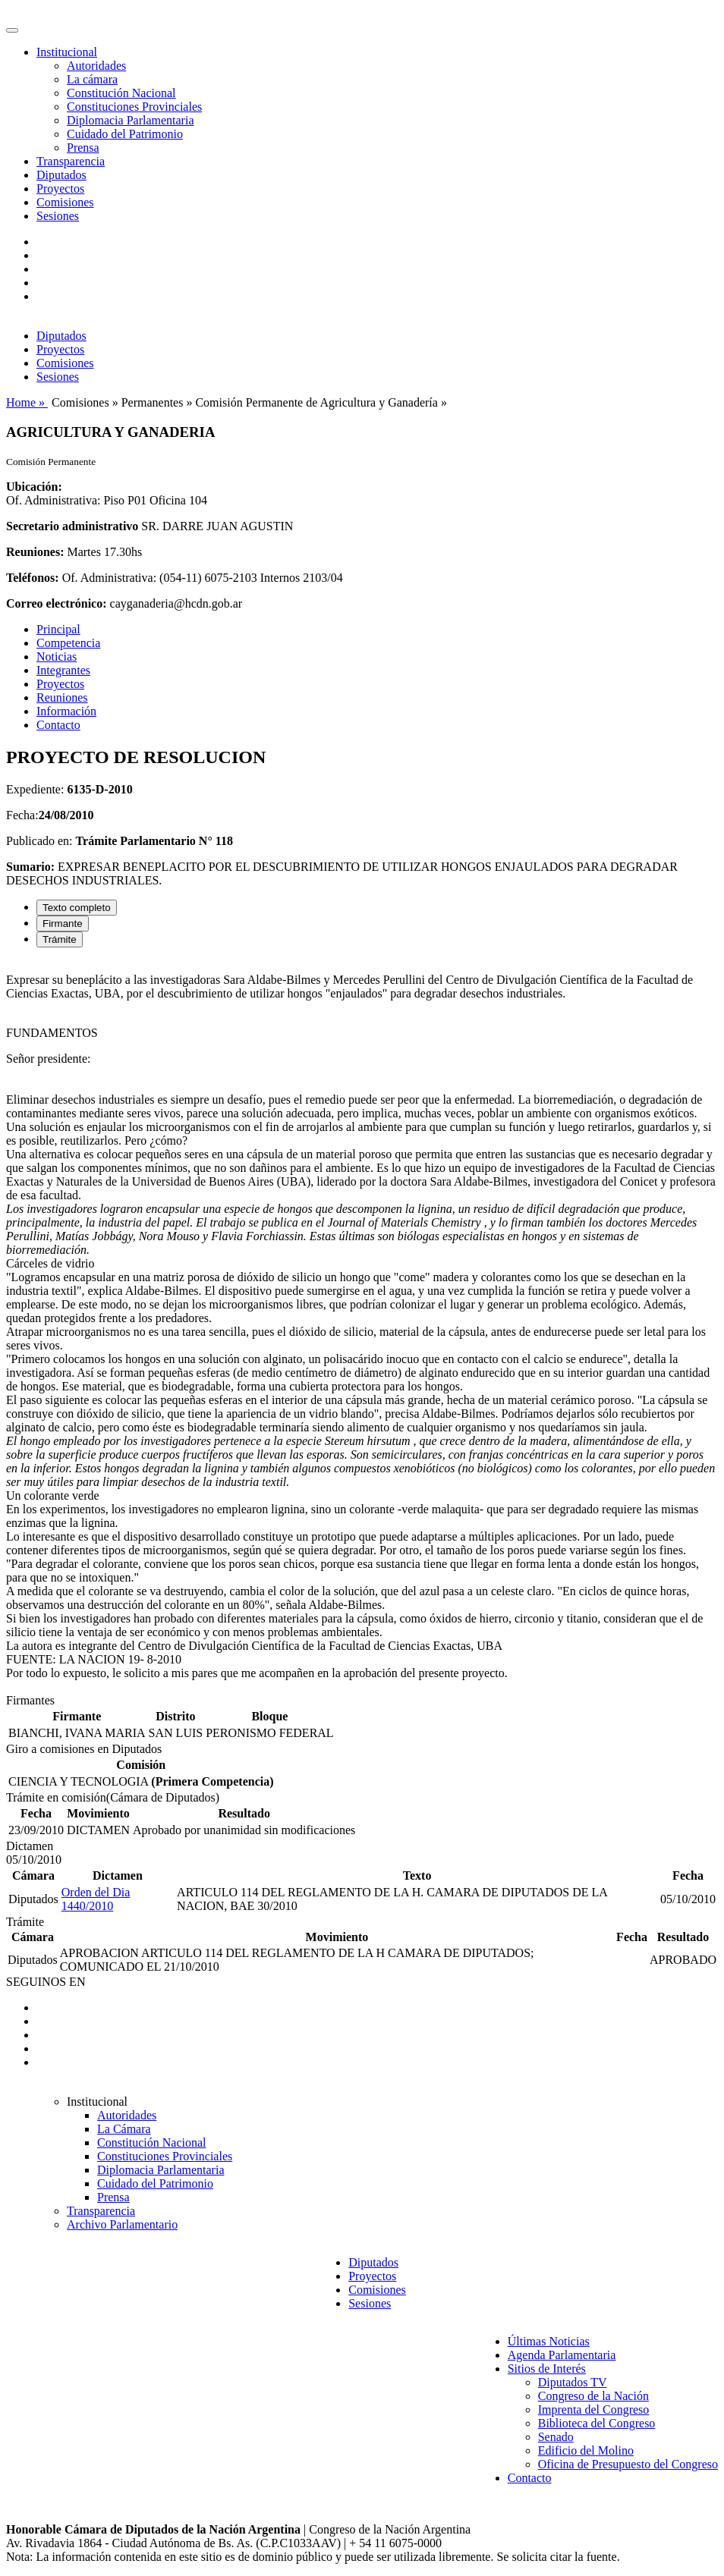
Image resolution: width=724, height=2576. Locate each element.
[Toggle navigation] (12, 30)
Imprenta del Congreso (594, 2409)
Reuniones (62, 697)
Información (66, 711)
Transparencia (70, 161)
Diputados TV (572, 2382)
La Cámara (124, 2128)
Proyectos (60, 188)
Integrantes (63, 670)
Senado (556, 2436)
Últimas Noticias (549, 2341)
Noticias (56, 656)
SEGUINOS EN (45, 1981)
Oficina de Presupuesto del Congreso (628, 2464)
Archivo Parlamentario (122, 2224)
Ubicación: (34, 486)
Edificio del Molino (586, 2450)
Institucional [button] (66, 52)
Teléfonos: (32, 577)
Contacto (58, 724)
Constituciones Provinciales (134, 106)
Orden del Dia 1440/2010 (96, 1899)
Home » (27, 402)
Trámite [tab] (59, 939)
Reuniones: (35, 551)
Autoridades (96, 65)
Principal (58, 629)
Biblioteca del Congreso (597, 2423)
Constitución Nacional (121, 92)
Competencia (68, 642)
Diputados (61, 174)
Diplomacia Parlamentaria (130, 120)
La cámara (92, 79)
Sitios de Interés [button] (547, 2368)
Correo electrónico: (56, 603)
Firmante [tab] (62, 923)
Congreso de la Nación (593, 2395)
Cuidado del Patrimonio (125, 133)
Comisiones (65, 202)
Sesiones (57, 215)
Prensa (83, 147)
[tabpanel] (362, 1327)
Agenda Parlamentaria (562, 2354)
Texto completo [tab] (76, 907)
